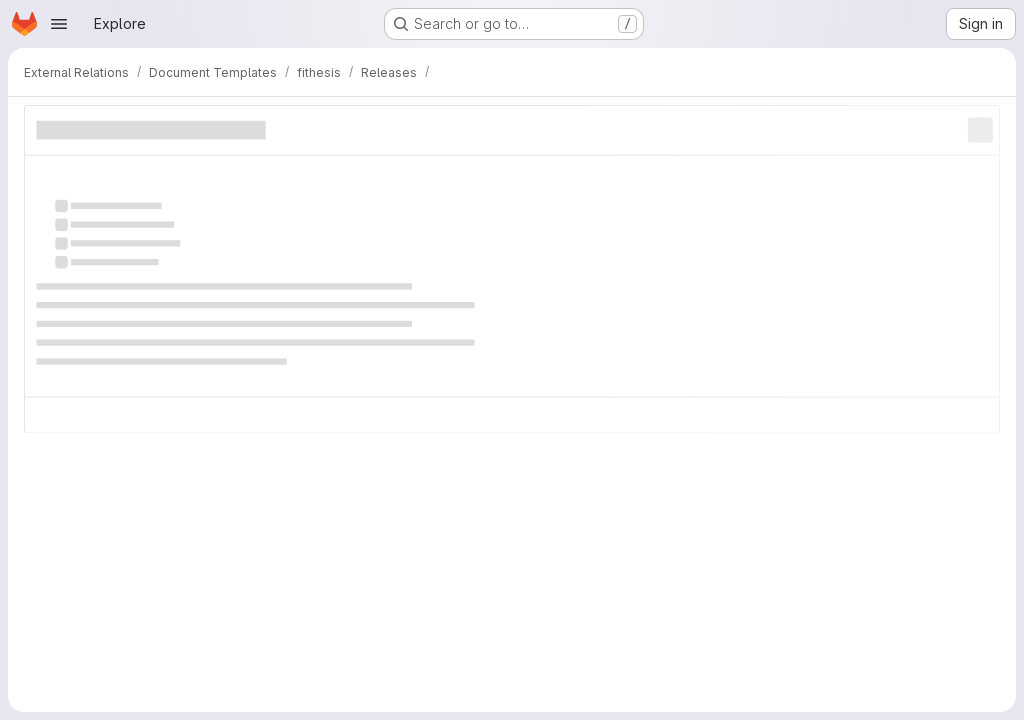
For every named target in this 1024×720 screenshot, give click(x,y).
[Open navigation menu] (59, 24)
